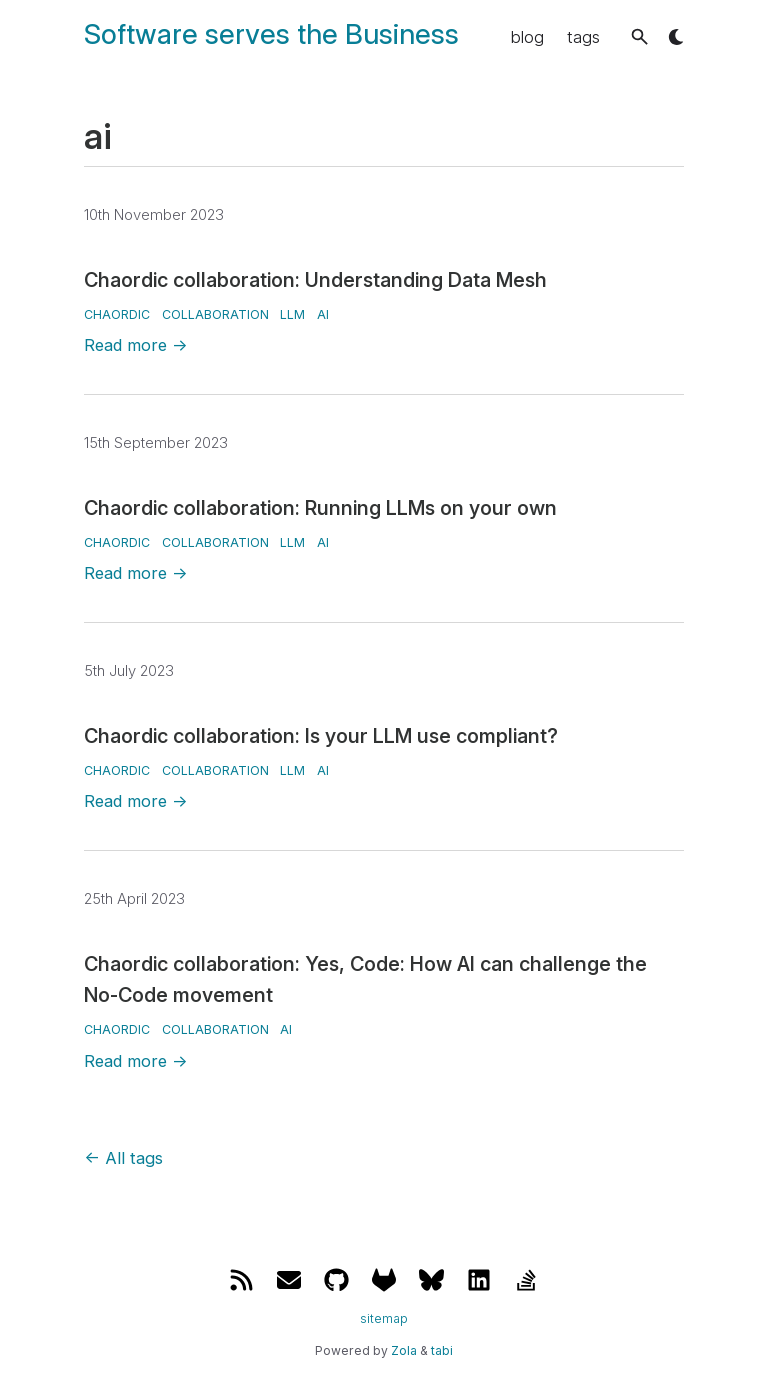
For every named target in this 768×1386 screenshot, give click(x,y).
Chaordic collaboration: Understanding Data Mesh (315, 280)
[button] (639, 36)
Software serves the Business (271, 34)
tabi (442, 1350)
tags (583, 37)
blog (527, 37)
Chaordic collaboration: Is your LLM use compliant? (321, 736)
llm (292, 314)
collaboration (215, 314)
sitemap (384, 1318)
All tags (123, 1158)
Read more (136, 345)
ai (323, 314)
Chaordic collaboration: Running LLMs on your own (320, 508)
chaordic (117, 314)
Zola (404, 1350)
